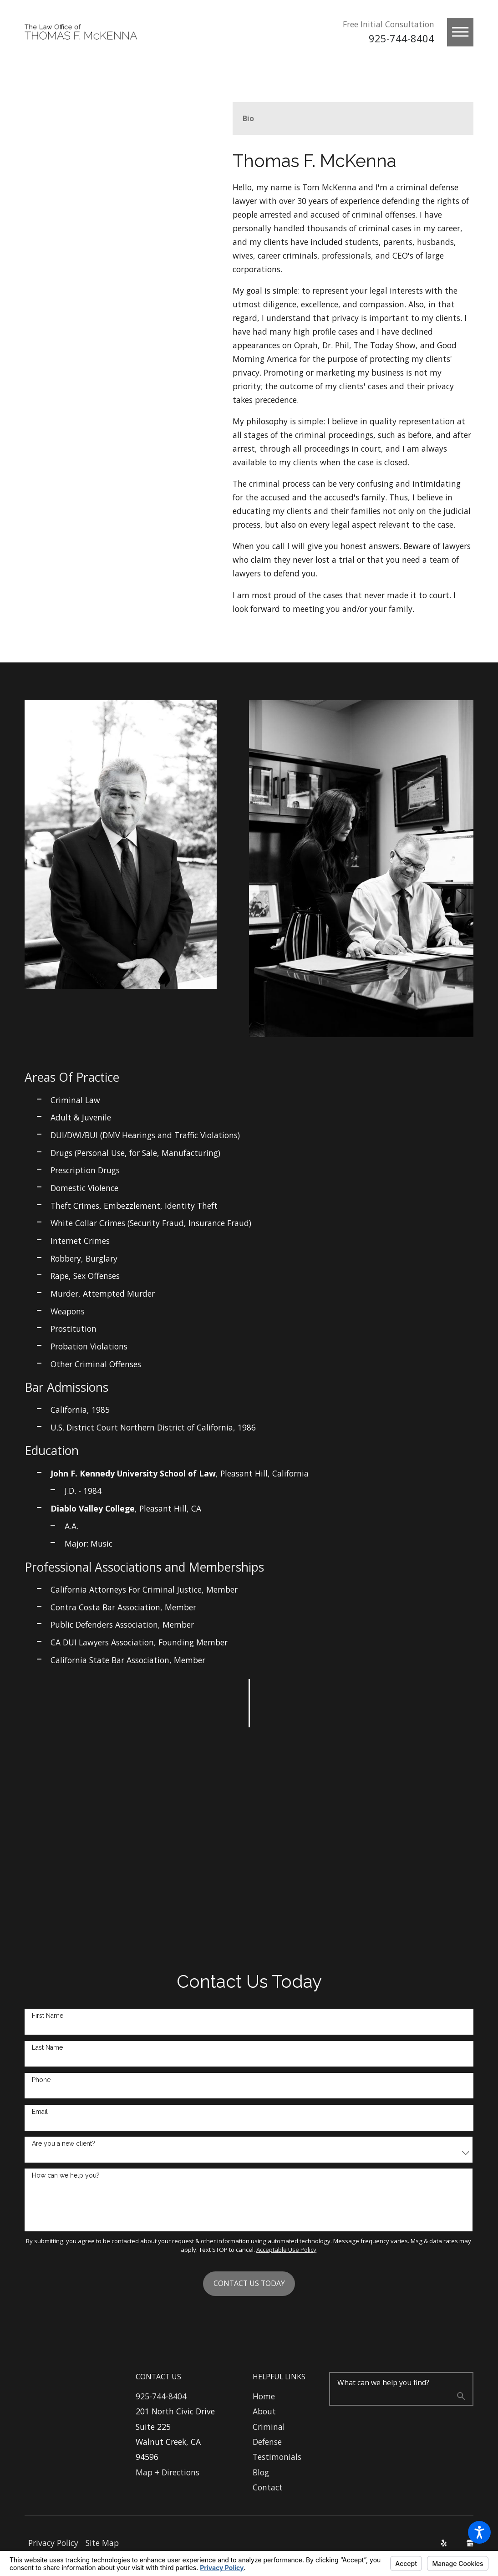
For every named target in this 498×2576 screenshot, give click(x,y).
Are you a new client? (63, 2143)
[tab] (248, 118)
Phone (41, 2080)
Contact (268, 2487)
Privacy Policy (53, 2542)
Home (264, 2396)
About (264, 2411)
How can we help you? (66, 2175)
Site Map (102, 2542)
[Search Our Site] (461, 2397)
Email (40, 2111)
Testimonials (277, 2456)
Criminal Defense (269, 2434)
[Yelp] (443, 2543)
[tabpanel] (353, 384)
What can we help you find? (383, 2382)
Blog (261, 2472)
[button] (479, 2532)
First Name (47, 2015)
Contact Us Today (249, 2283)
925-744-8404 (401, 38)
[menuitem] (284, 2396)
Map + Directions (167, 2472)
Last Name (47, 2047)
